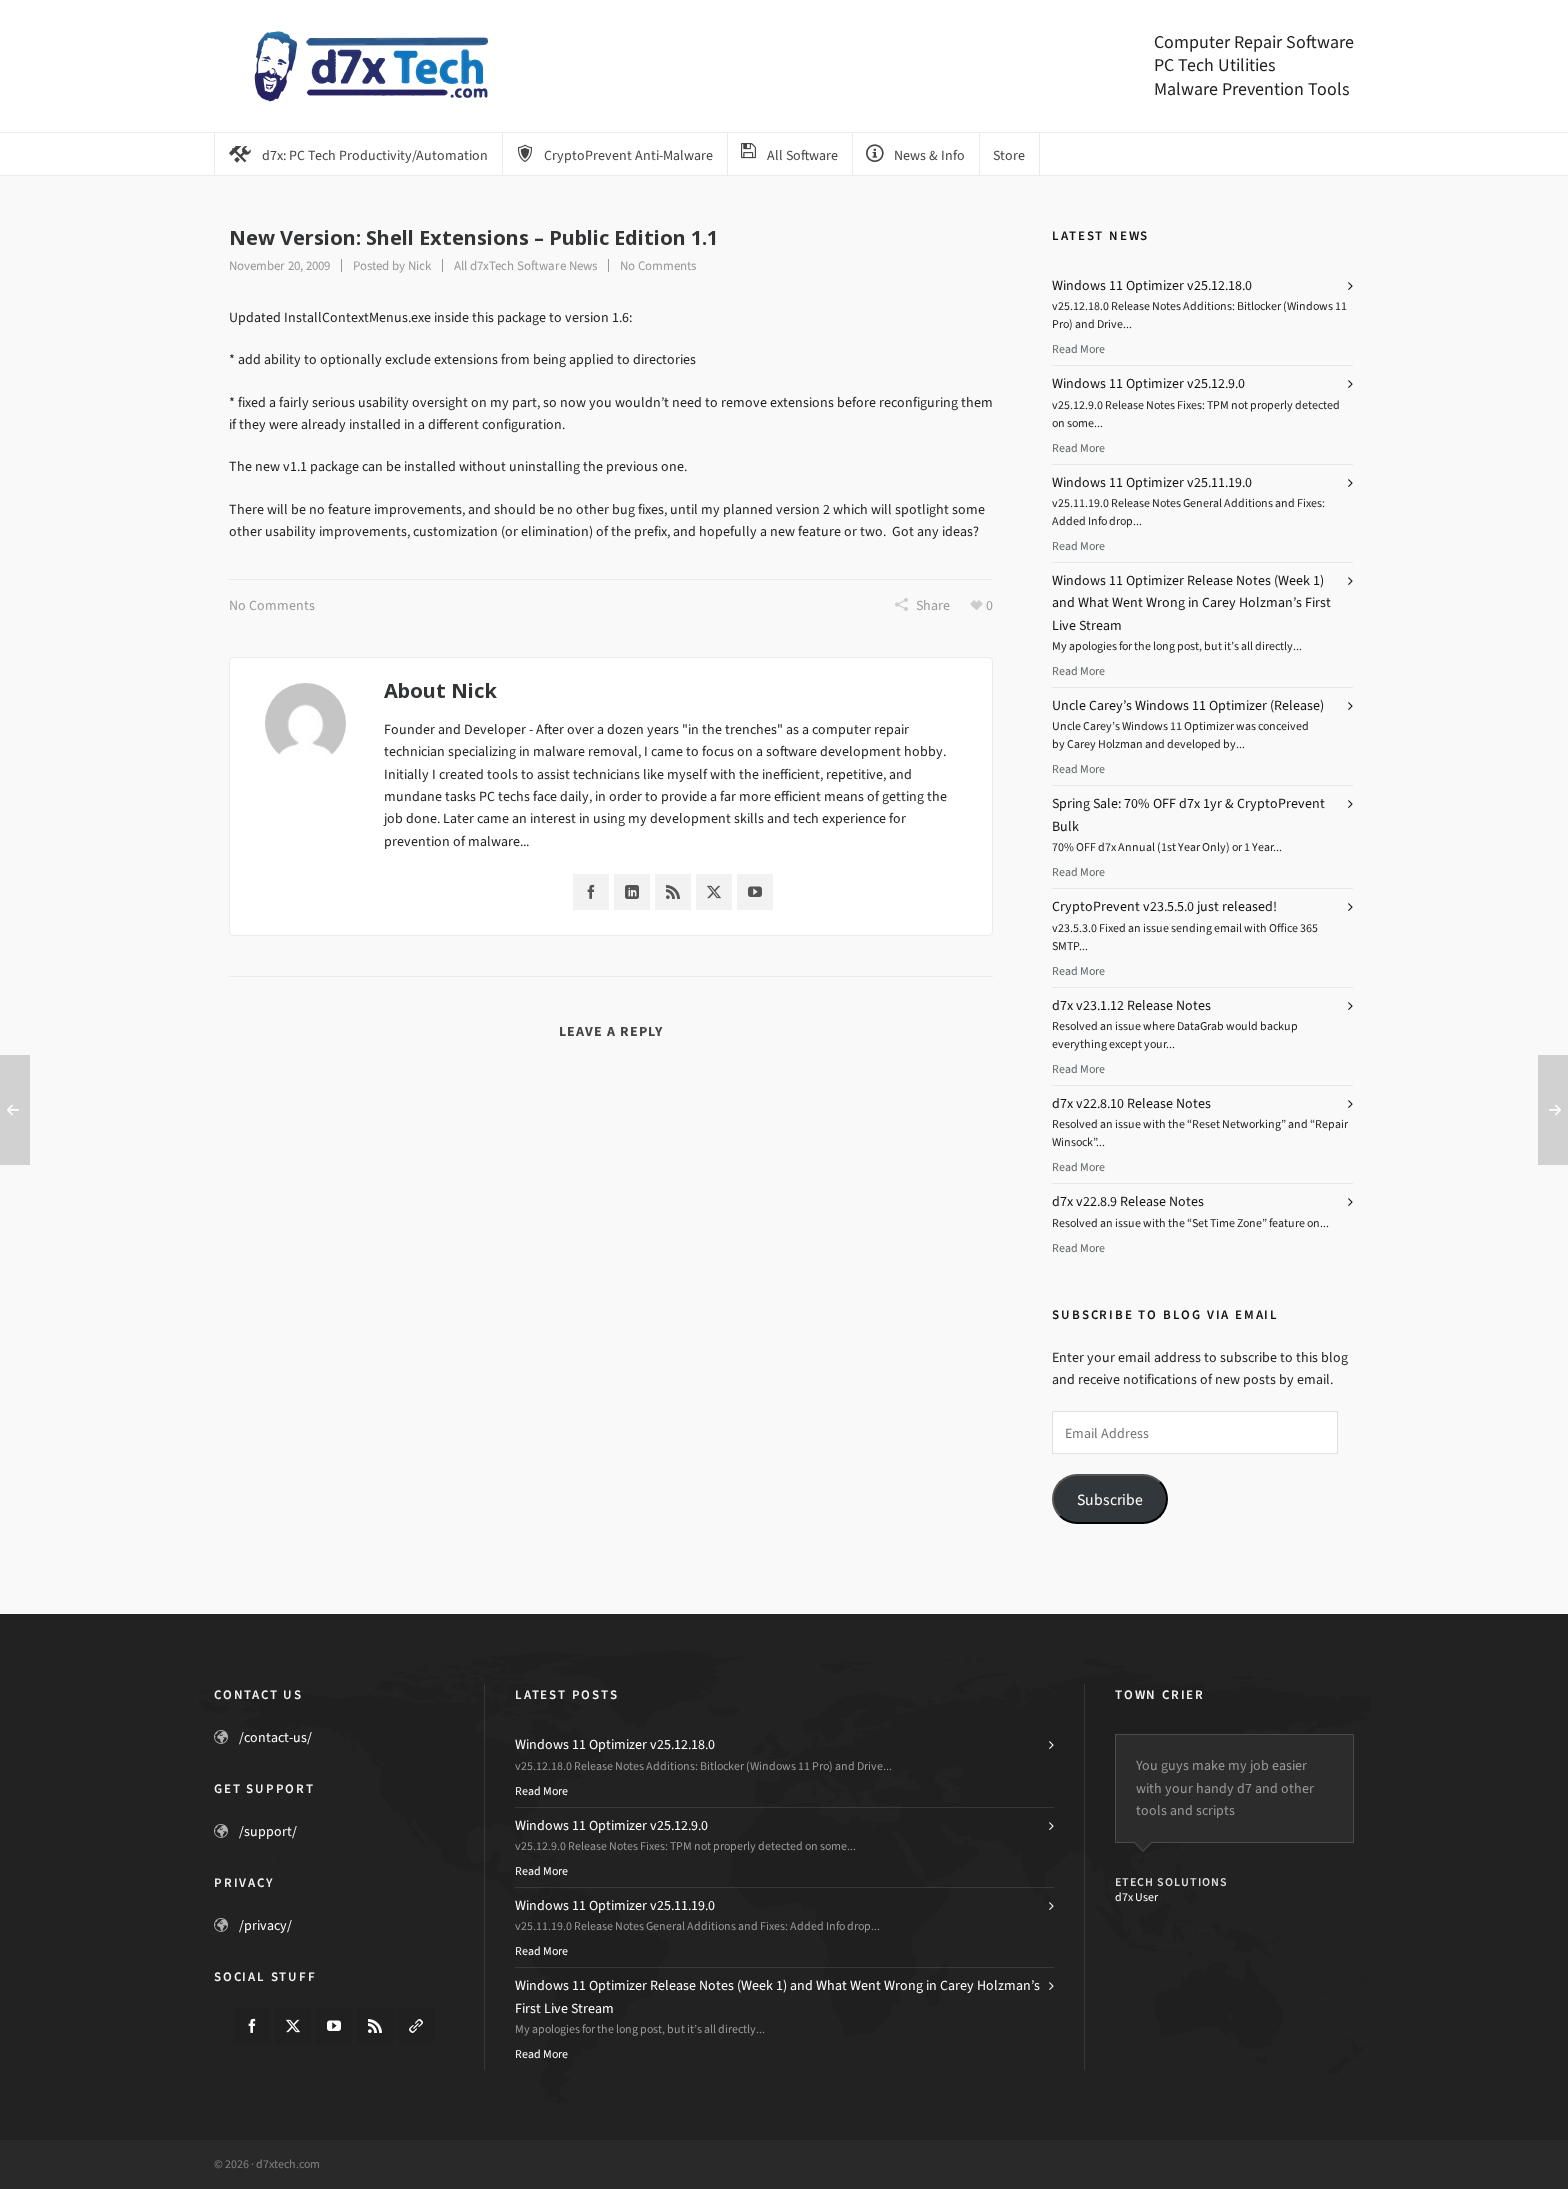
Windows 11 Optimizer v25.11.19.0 (1152, 482)
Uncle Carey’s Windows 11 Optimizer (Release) (1188, 705)
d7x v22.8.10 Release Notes (1131, 1103)
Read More (1078, 349)
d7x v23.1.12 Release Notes (1131, 1005)
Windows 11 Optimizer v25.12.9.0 (1148, 383)
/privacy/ (265, 1925)
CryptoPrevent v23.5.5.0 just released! (1164, 906)
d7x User (1136, 1897)
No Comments (658, 265)
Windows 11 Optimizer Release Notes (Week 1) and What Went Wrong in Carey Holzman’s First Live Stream (1191, 603)
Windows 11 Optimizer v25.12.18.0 (1152, 285)
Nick (419, 265)
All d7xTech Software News (525, 265)
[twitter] (293, 2026)
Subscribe (1110, 1499)
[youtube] (334, 2026)
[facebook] (252, 2026)
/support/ (268, 1831)
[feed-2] (375, 2026)
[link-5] (416, 2026)
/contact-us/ (275, 1737)
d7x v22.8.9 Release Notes (1128, 1201)
